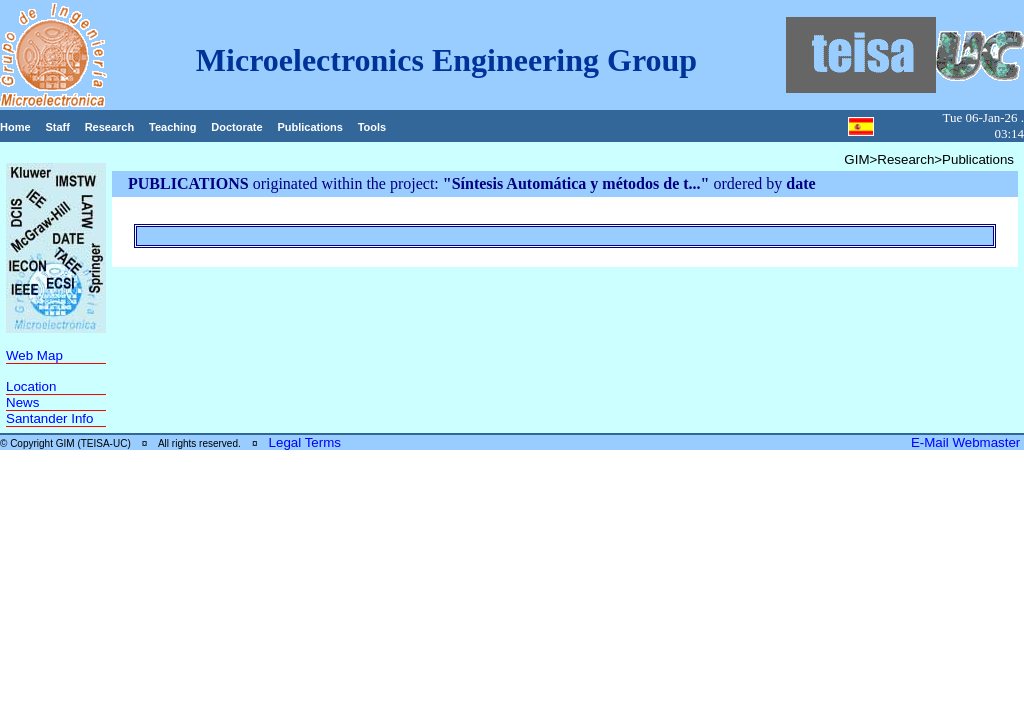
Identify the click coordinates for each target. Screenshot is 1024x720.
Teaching (172, 127)
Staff (57, 127)
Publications (309, 127)
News (22, 402)
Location (31, 386)
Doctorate (236, 127)
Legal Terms (305, 442)
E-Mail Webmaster (967, 442)
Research (110, 127)
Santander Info (49, 418)
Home (15, 127)
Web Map (34, 355)
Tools (372, 127)
